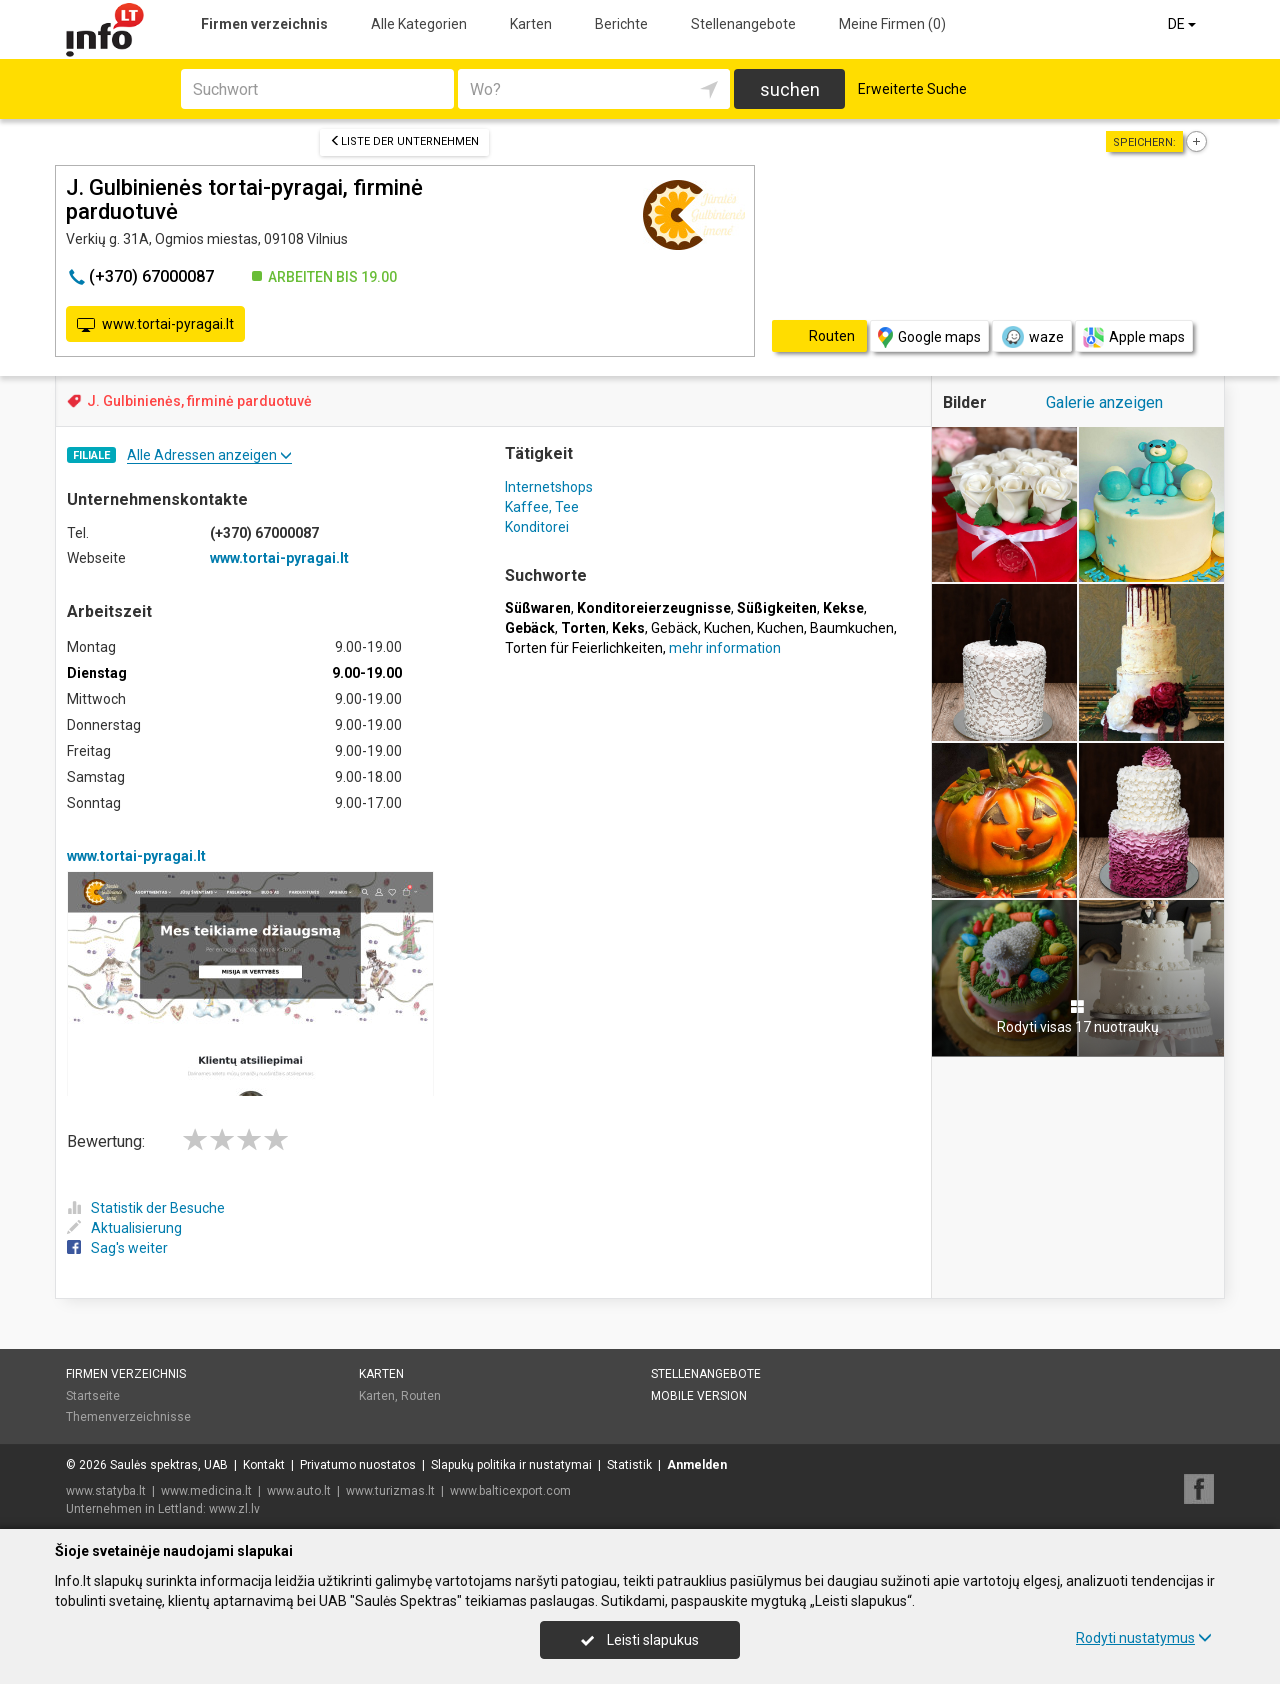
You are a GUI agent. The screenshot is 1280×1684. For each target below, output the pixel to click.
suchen (790, 89)
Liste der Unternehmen (404, 141)
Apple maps (1134, 337)
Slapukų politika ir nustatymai (511, 1465)
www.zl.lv (234, 1509)
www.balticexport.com (510, 1491)
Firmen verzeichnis (264, 24)
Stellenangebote (743, 24)
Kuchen (727, 628)
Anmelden (697, 1465)
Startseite (93, 1396)
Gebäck (674, 628)
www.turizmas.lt (390, 1491)
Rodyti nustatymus (1144, 1638)
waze (1032, 337)
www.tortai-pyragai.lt (155, 325)
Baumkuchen (852, 628)
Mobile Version (699, 1396)
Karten (531, 24)
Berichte (621, 24)
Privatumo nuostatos (358, 1465)
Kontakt (264, 1465)
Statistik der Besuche (146, 1208)
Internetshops (549, 487)
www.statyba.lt (106, 1491)
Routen (421, 1396)
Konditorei (537, 527)
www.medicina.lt (206, 1491)
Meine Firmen (892, 24)
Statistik (629, 1465)
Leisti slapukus (640, 1640)
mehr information (725, 648)
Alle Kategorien (419, 24)
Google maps (929, 337)
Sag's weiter (117, 1248)
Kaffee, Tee (542, 507)
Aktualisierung (124, 1228)
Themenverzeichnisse (128, 1417)
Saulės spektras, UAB (169, 1465)
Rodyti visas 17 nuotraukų (1078, 1017)
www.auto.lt (299, 1491)
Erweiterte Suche (912, 89)
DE (1183, 24)
